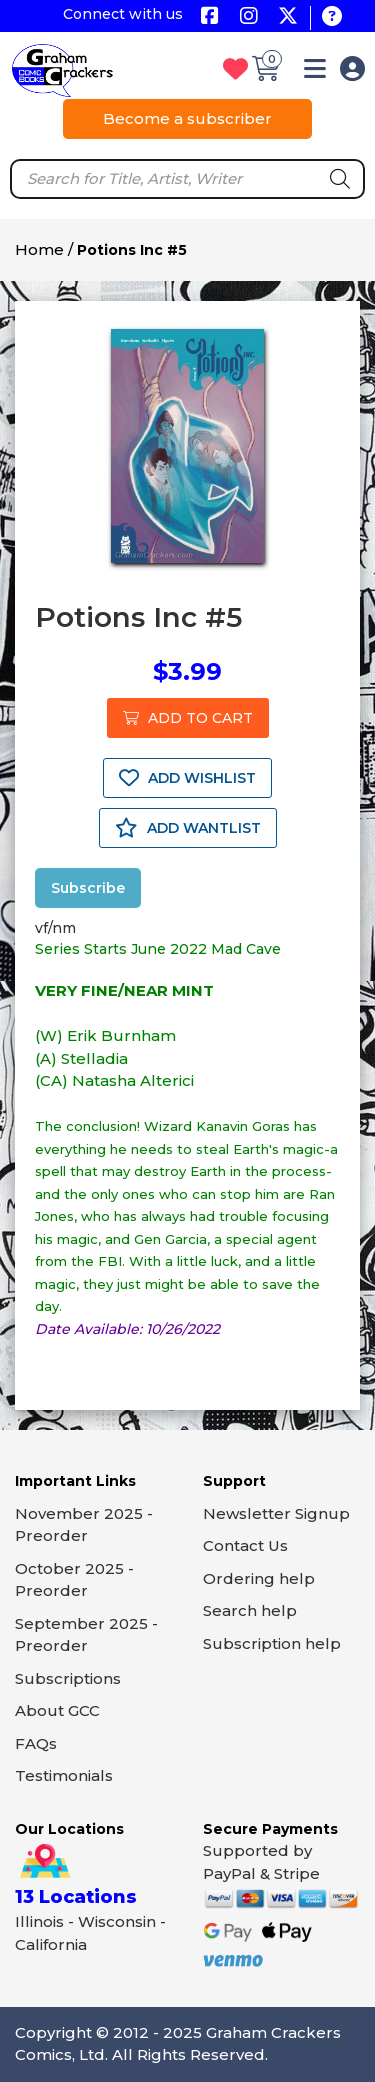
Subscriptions (68, 1678)
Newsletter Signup (276, 1513)
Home (39, 249)
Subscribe (88, 888)
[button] (315, 72)
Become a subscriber (187, 118)
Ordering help (259, 1578)
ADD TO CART (188, 718)
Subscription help (272, 1643)
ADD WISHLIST (187, 778)
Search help (250, 1610)
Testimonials (64, 1775)
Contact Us (245, 1545)
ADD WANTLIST (188, 828)
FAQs (36, 1743)
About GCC (57, 1710)
